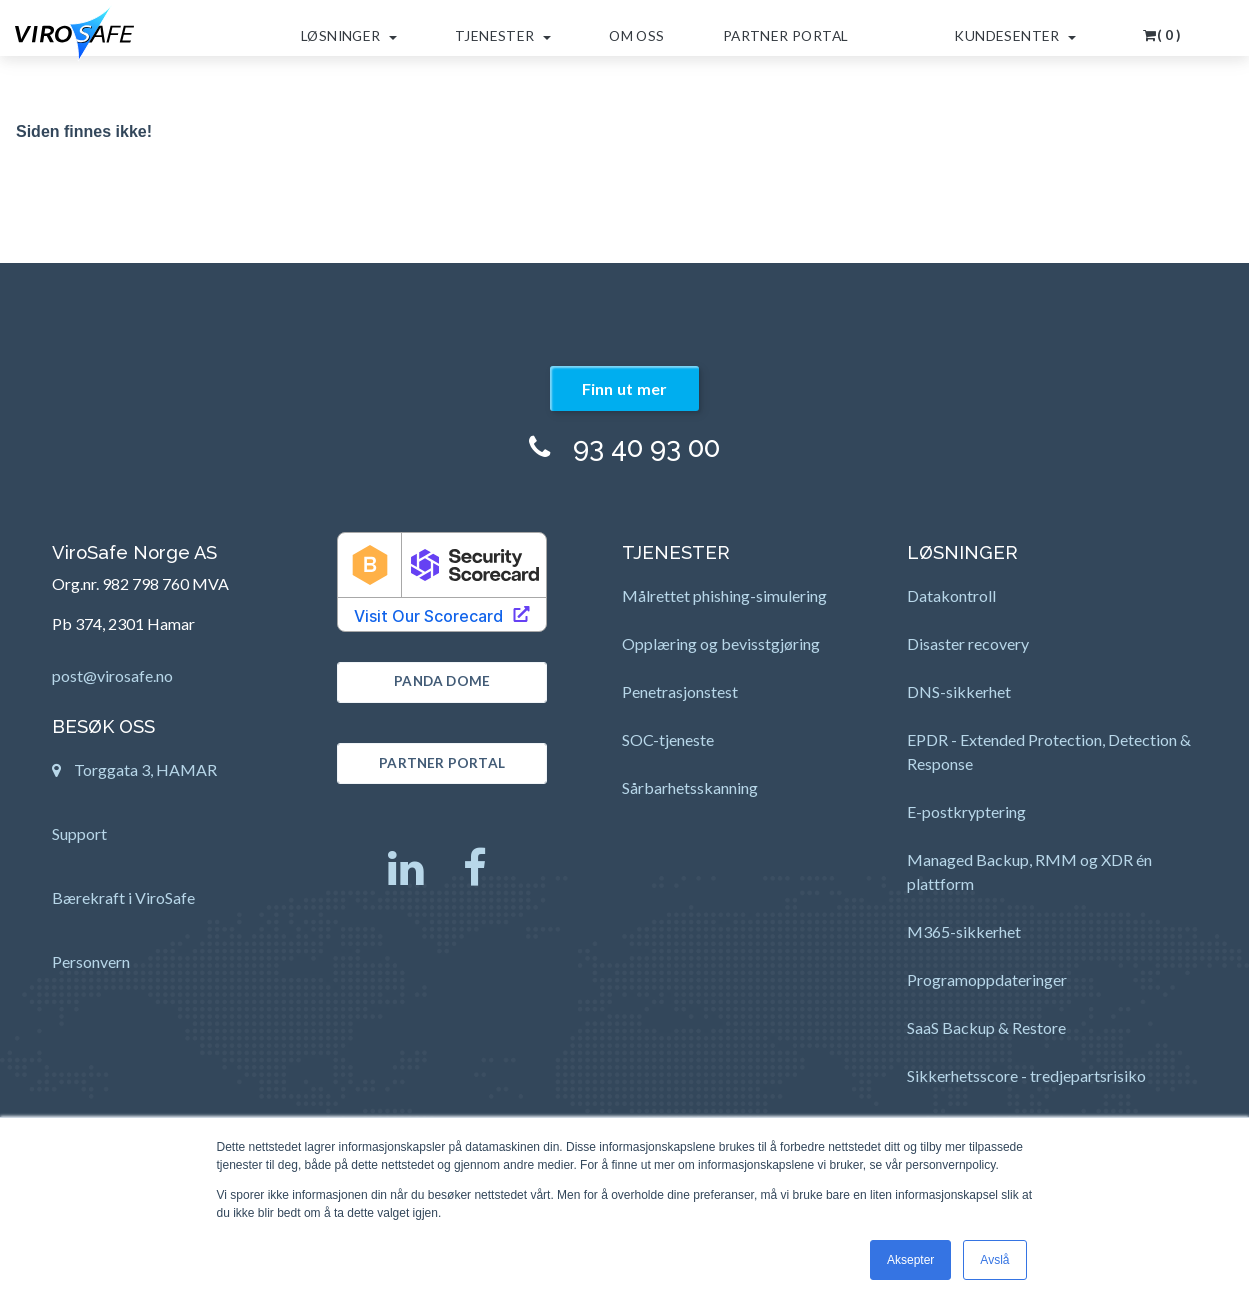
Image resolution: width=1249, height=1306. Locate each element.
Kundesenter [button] (1015, 35)
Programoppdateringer (987, 979)
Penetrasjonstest (680, 691)
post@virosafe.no (112, 675)
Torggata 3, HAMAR (134, 775)
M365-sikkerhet (964, 931)
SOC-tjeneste (668, 739)
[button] (1162, 28)
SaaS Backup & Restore (986, 1027)
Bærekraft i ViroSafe (123, 897)
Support (79, 833)
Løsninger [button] (349, 35)
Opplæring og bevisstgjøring (721, 643)
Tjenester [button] (503, 35)
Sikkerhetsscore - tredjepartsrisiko (1026, 1075)
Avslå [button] (994, 1260)
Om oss (636, 35)
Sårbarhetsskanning (690, 787)
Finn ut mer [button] (625, 388)
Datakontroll (951, 595)
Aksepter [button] (910, 1260)
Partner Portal (786, 35)
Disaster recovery (968, 643)
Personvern (91, 961)
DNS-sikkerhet (959, 691)
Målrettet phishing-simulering (724, 595)
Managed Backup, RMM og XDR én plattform (1029, 871)
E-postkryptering (966, 811)
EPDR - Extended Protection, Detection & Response (1049, 751)
